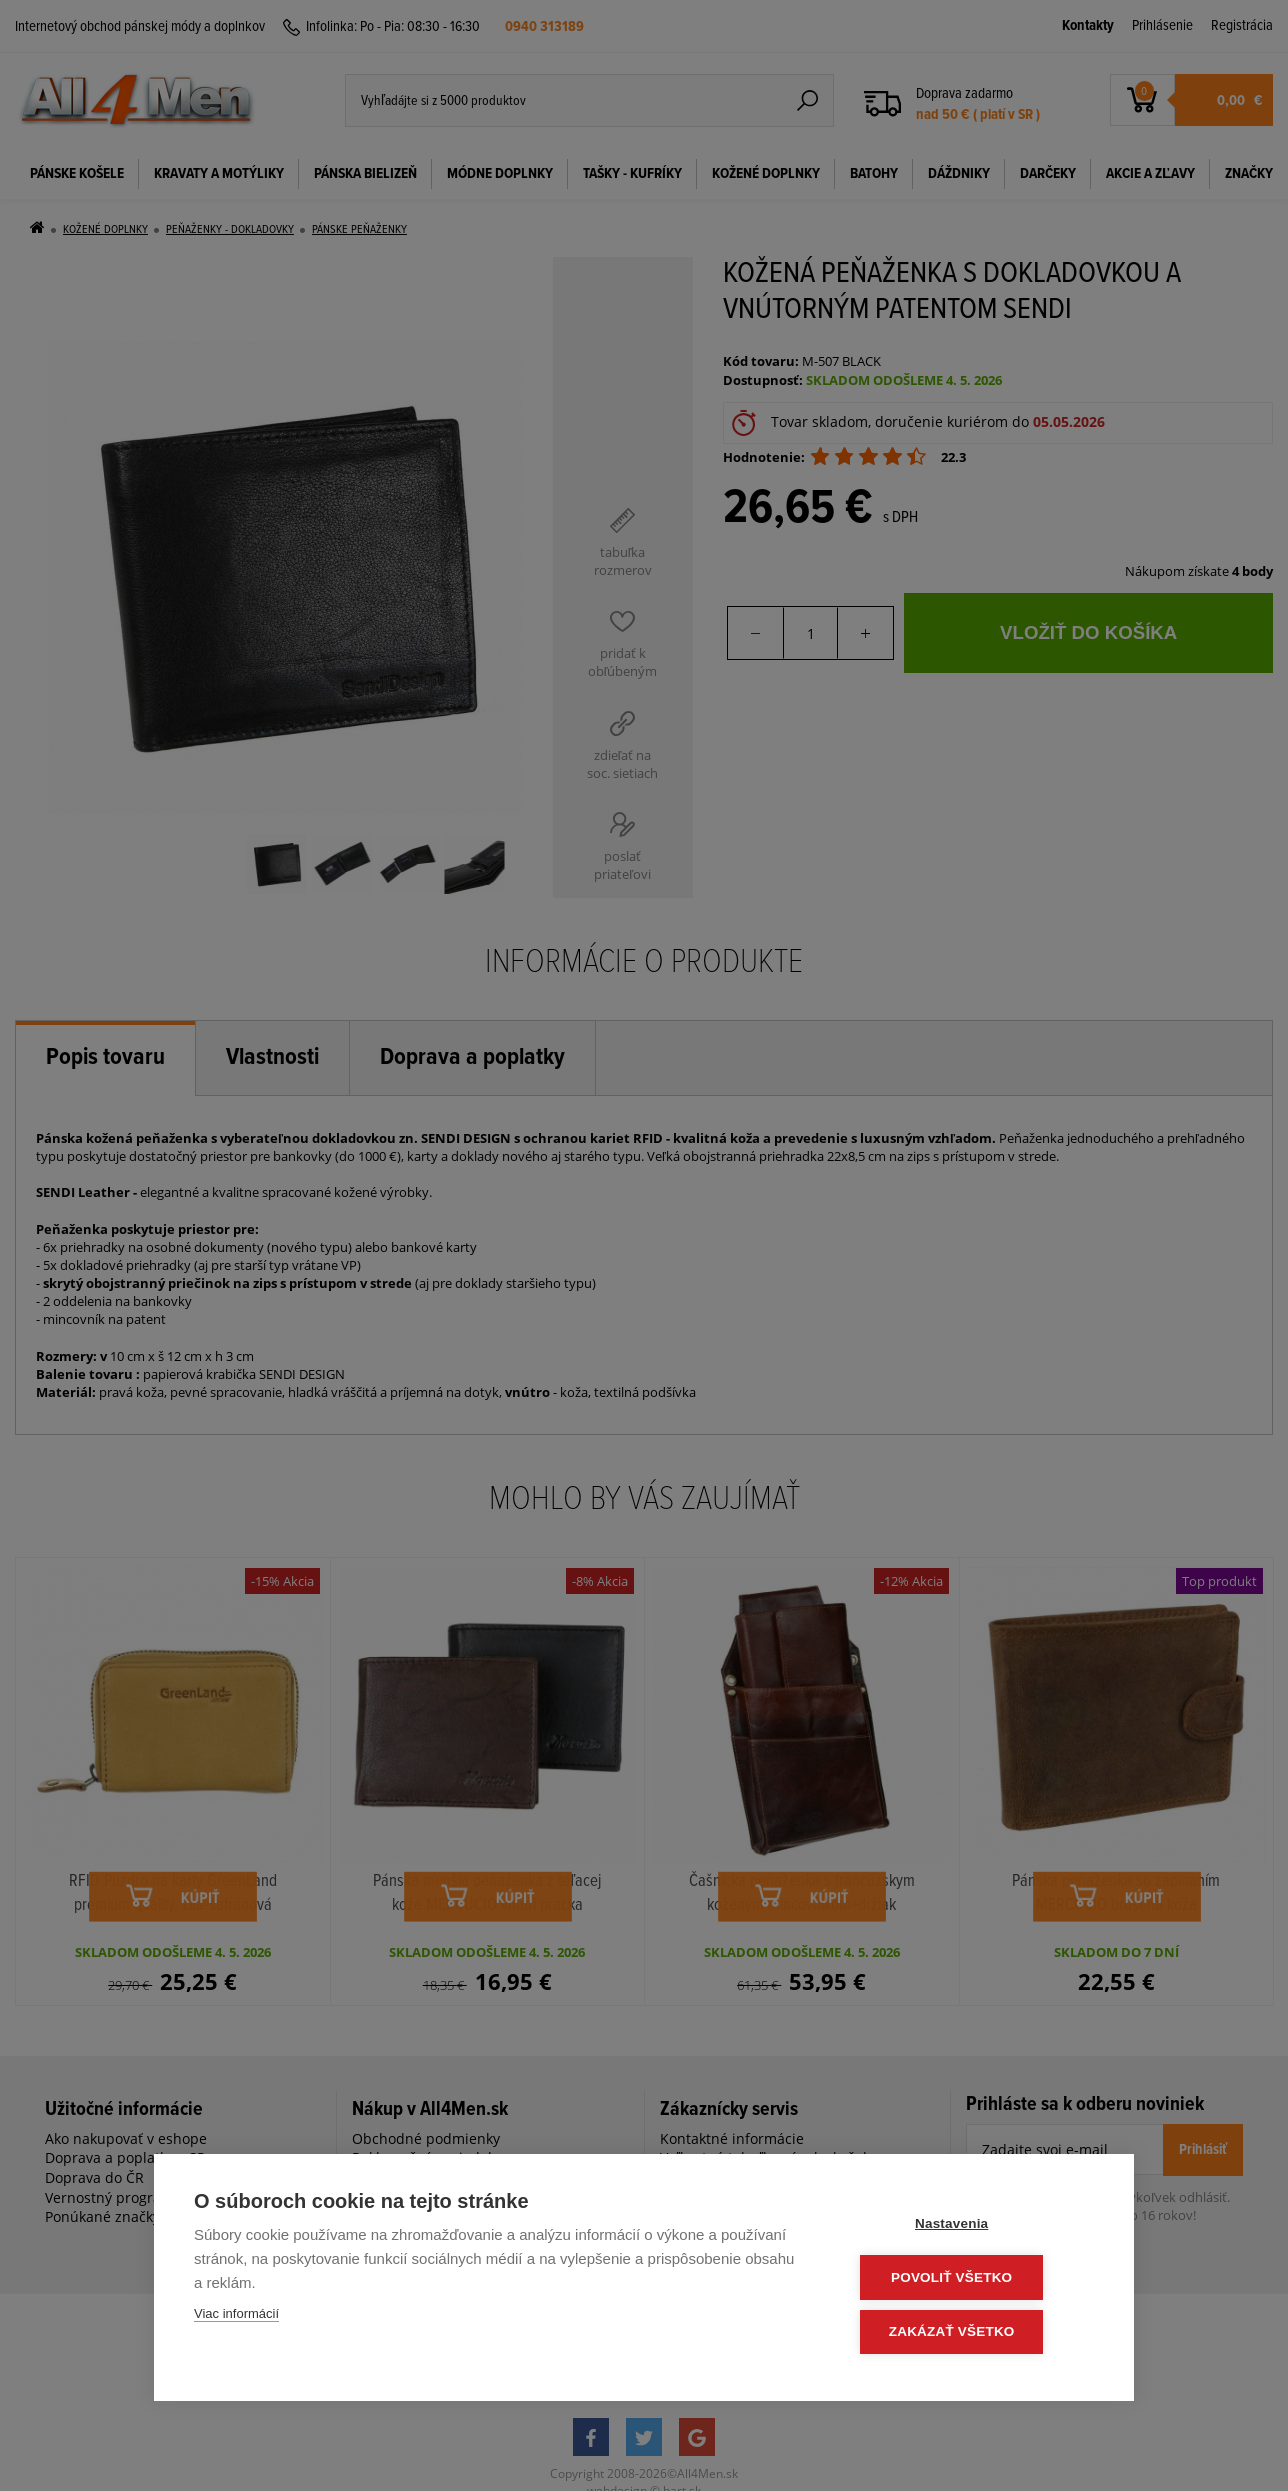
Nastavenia (973, 2226)
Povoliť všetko (973, 2279)
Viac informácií (236, 2317)
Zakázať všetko (974, 2332)
